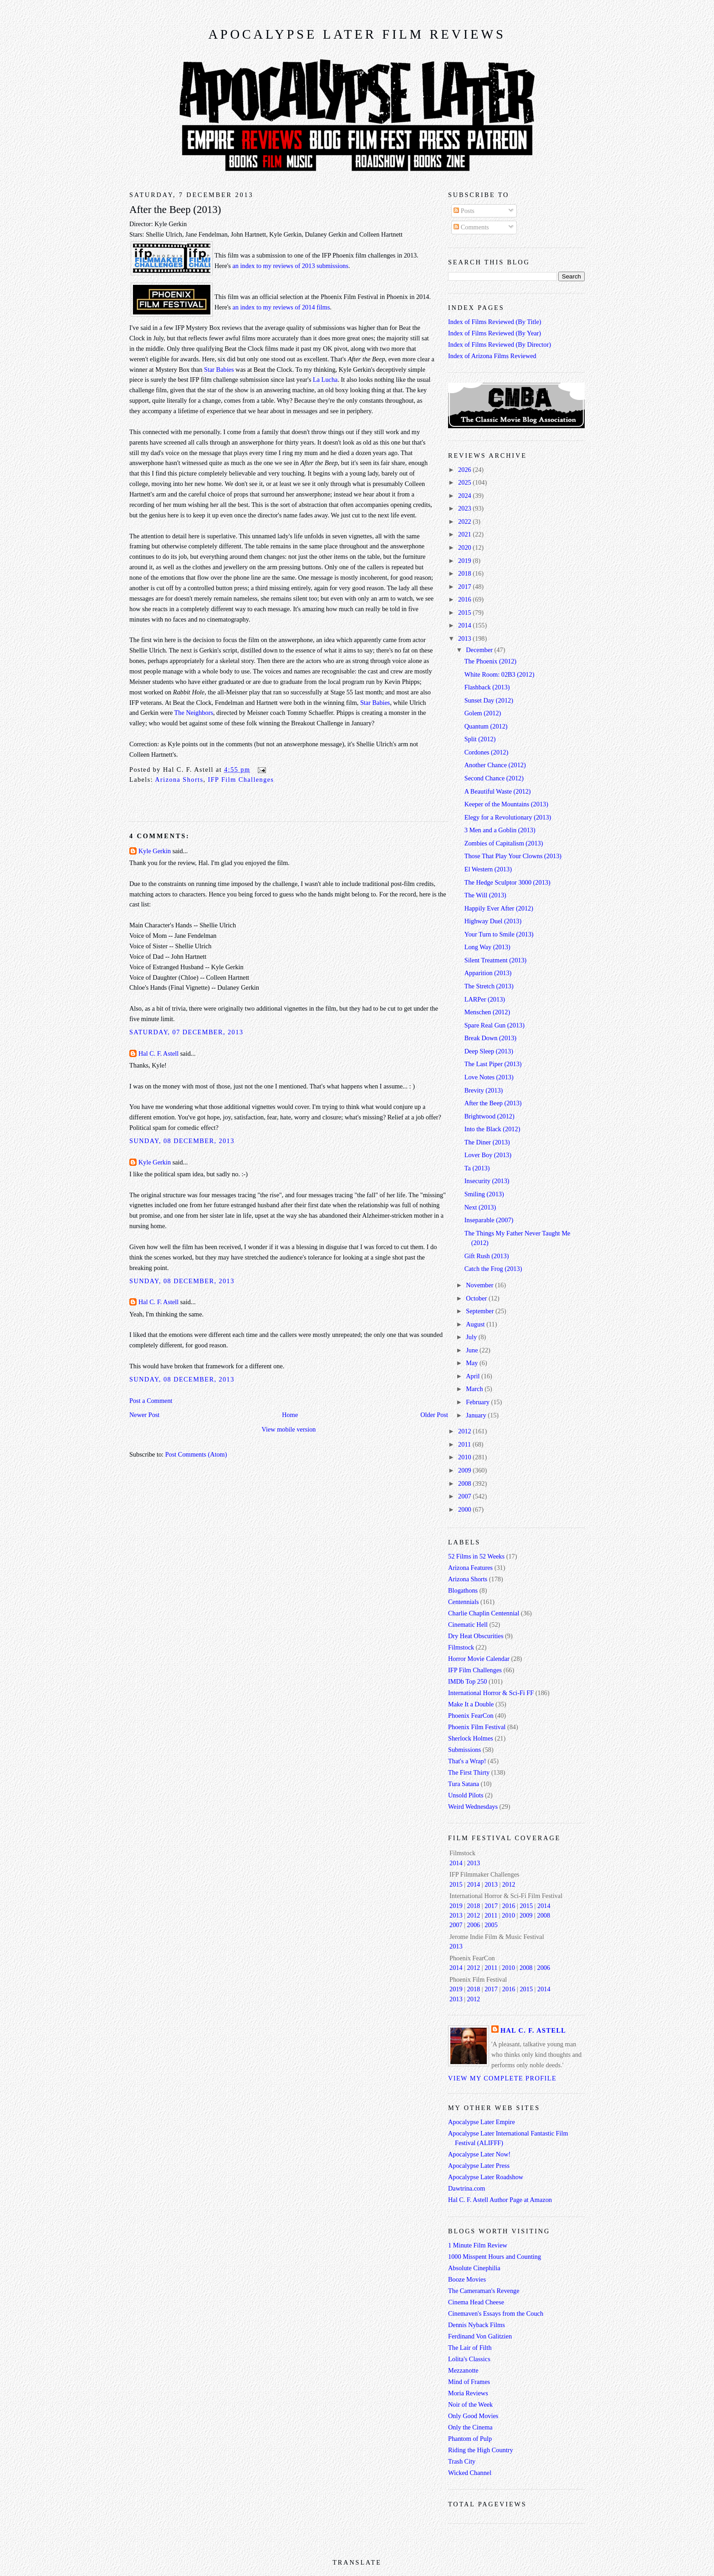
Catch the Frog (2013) (493, 1268)
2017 (465, 586)
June (472, 1350)
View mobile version (288, 1429)
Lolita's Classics (469, 2359)
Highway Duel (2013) (492, 921)
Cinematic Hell (468, 1624)
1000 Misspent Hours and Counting (494, 2256)
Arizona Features (470, 1567)
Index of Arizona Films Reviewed (492, 355)
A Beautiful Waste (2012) (497, 791)
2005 (491, 1924)
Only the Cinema (470, 2427)
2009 (465, 1470)
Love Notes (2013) (489, 1077)
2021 (465, 534)
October (477, 1298)
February (478, 1402)
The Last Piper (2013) (493, 1064)
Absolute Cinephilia (474, 2268)
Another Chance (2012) (495, 765)
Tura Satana (463, 1783)
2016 (465, 599)
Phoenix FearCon (471, 1715)
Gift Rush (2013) (486, 1256)
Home (290, 1414)
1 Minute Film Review (477, 2245)
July (472, 1337)
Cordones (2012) (486, 752)
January (477, 1415)
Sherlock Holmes (470, 1738)
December (480, 649)
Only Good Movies (473, 2415)
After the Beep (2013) (175, 209)
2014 (465, 625)
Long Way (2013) (487, 947)
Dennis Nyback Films (476, 2324)
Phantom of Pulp (470, 2438)
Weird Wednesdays (473, 1806)
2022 (465, 521)
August (476, 1324)
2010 (465, 1457)
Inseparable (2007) (489, 1220)
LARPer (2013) (484, 999)
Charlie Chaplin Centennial (483, 1613)
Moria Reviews (468, 2393)
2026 (465, 469)
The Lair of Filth (470, 2347)
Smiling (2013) (484, 1194)
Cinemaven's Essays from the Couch (495, 2313)
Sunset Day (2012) (488, 700)
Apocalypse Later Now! (479, 2154)
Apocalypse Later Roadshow (485, 2177)
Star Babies (219, 369)
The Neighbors (193, 712)
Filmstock (461, 1647)
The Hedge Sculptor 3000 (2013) (507, 882)
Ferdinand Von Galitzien (480, 2336)
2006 (473, 1924)
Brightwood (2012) (489, 1116)
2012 (465, 1431)
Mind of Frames (469, 2381)
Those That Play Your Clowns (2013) (512, 856)
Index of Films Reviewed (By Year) (494, 333)
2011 (465, 1444)
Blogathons (463, 1590)
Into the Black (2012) (492, 1129)
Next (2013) (480, 1207)
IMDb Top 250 (467, 1681)
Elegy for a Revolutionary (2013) (507, 817)
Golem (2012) (482, 713)
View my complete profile (502, 2078)
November (480, 1285)
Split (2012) (480, 739)
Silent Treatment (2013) (495, 960)
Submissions (464, 1749)
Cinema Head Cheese (476, 2302)
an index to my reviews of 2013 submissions (291, 265)
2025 (465, 482)
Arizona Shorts (179, 779)
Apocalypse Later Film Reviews (356, 34)
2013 (465, 638)
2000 (465, 1509)
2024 (465, 495)
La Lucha (325, 379)
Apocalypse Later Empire (481, 2122)
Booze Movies (467, 2279)
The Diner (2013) (487, 1142)
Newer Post (144, 1414)
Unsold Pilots (465, 1795)
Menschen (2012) (487, 1012)
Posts (464, 210)
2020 (465, 547)
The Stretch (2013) (489, 986)
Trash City (461, 2461)
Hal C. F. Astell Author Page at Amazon (500, 2199)
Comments (471, 227)
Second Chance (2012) (494, 778)
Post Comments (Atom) (196, 1454)
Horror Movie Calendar (479, 1658)
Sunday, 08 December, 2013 (182, 1140)
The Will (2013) (485, 895)
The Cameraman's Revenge (484, 2290)
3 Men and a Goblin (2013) (500, 830)
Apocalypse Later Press (479, 2165)
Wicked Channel (469, 2472)
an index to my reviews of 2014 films (281, 307)
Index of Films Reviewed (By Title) (494, 321)
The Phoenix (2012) (490, 661)
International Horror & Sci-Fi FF (491, 1692)
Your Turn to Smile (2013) (499, 934)
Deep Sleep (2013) (488, 1051)
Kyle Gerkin (154, 851)
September (480, 1311)
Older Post (434, 1414)
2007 (465, 1496)
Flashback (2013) (487, 687)
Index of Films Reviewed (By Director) (499, 344)
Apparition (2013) (488, 973)
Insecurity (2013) (487, 1180)
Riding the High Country (480, 2450)
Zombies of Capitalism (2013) (503, 843)
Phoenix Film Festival (476, 1727)
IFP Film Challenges (241, 779)
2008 (465, 1483)
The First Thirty (469, 1772)
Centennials (463, 1601)
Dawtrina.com (466, 2188)
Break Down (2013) (490, 1038)
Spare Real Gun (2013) (494, 1025)
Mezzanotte (463, 2370)
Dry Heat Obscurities (476, 1636)
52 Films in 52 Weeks (476, 1556)
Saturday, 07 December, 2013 (186, 1032)
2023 (465, 508)
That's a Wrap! (467, 1761)
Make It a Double (471, 1704)
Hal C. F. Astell (158, 1053)
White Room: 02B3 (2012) (499, 674)
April (473, 1376)
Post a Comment (151, 1400)
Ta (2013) (477, 1168)
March (475, 1388)
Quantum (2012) (486, 726)
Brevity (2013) (483, 1090)
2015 (465, 612)
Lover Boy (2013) (487, 1155)
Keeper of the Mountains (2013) (506, 804)
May (472, 1362)
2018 (465, 573)
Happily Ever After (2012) (498, 908)
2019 (465, 560)
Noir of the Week (470, 2404)
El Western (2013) (488, 869)
